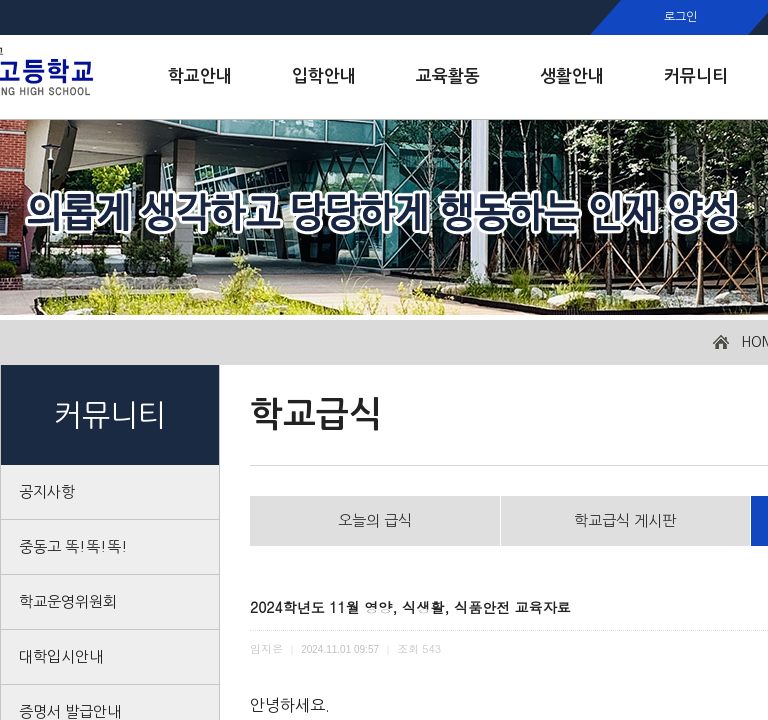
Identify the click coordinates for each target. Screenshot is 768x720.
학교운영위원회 (68, 601)
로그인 (680, 17)
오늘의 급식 (375, 520)
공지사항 (47, 491)
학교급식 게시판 (625, 520)
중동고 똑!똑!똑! (73, 546)
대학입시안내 (61, 656)
